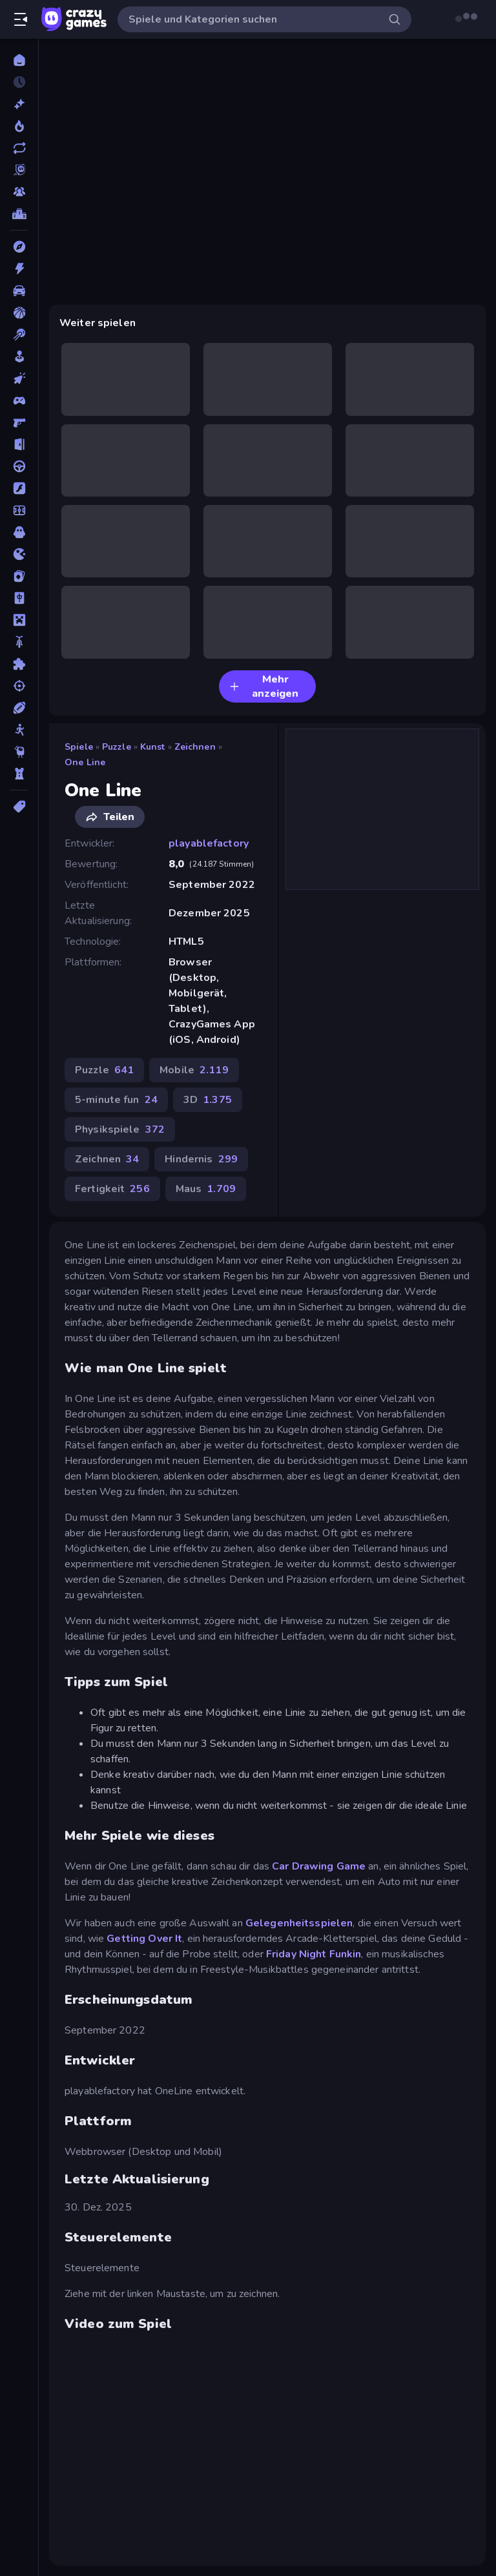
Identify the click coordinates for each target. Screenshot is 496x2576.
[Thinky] (19, 752)
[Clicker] (19, 378)
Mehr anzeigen (263, 686)
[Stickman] (19, 730)
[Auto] (19, 291)
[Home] (19, 60)
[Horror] (19, 532)
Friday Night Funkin (314, 1954)
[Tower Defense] (19, 774)
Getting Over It (144, 1939)
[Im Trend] (19, 126)
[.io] (19, 554)
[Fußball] (19, 510)
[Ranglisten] (19, 214)
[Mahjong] (19, 598)
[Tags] (19, 807)
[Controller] (19, 400)
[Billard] (19, 334)
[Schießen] (19, 686)
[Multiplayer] (19, 192)
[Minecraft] (19, 620)
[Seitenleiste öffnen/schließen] (20, 19)
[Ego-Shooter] (19, 422)
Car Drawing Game (319, 1866)
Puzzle (116, 747)
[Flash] (19, 488)
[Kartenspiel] (19, 576)
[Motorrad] (19, 642)
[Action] (19, 269)
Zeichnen (195, 747)
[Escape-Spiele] (19, 444)
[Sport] (19, 708)
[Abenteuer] (19, 247)
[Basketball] (19, 313)
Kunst (152, 747)
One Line (85, 762)
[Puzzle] (19, 664)
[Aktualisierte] (19, 148)
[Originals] (19, 170)
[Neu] (19, 104)
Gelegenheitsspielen (299, 1923)
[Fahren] (19, 466)
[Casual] (19, 356)
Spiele (79, 747)
